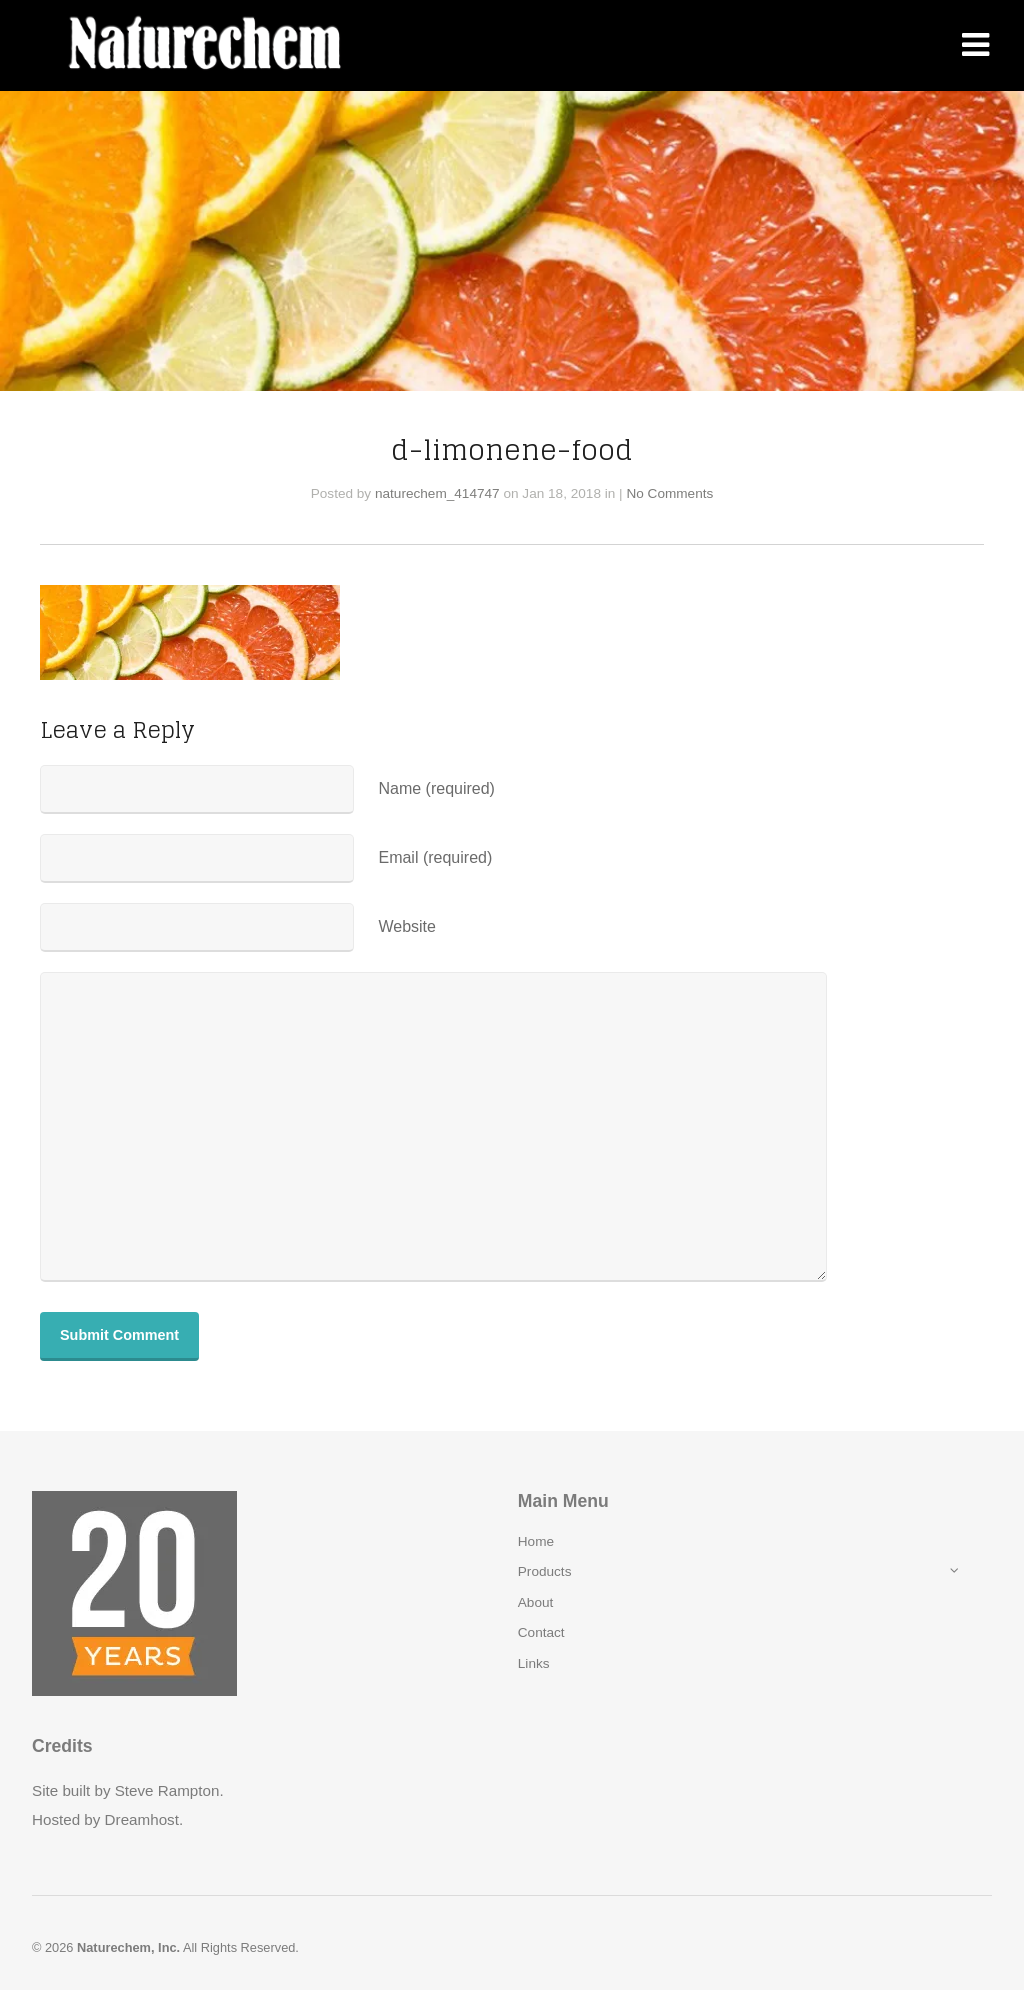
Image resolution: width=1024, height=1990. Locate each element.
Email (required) (435, 857)
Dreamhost (142, 1819)
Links (534, 1663)
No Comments (669, 493)
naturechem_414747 (437, 493)
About (536, 1602)
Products (545, 1571)
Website (407, 926)
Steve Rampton (167, 1790)
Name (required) (436, 788)
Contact (541, 1632)
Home (536, 1541)
